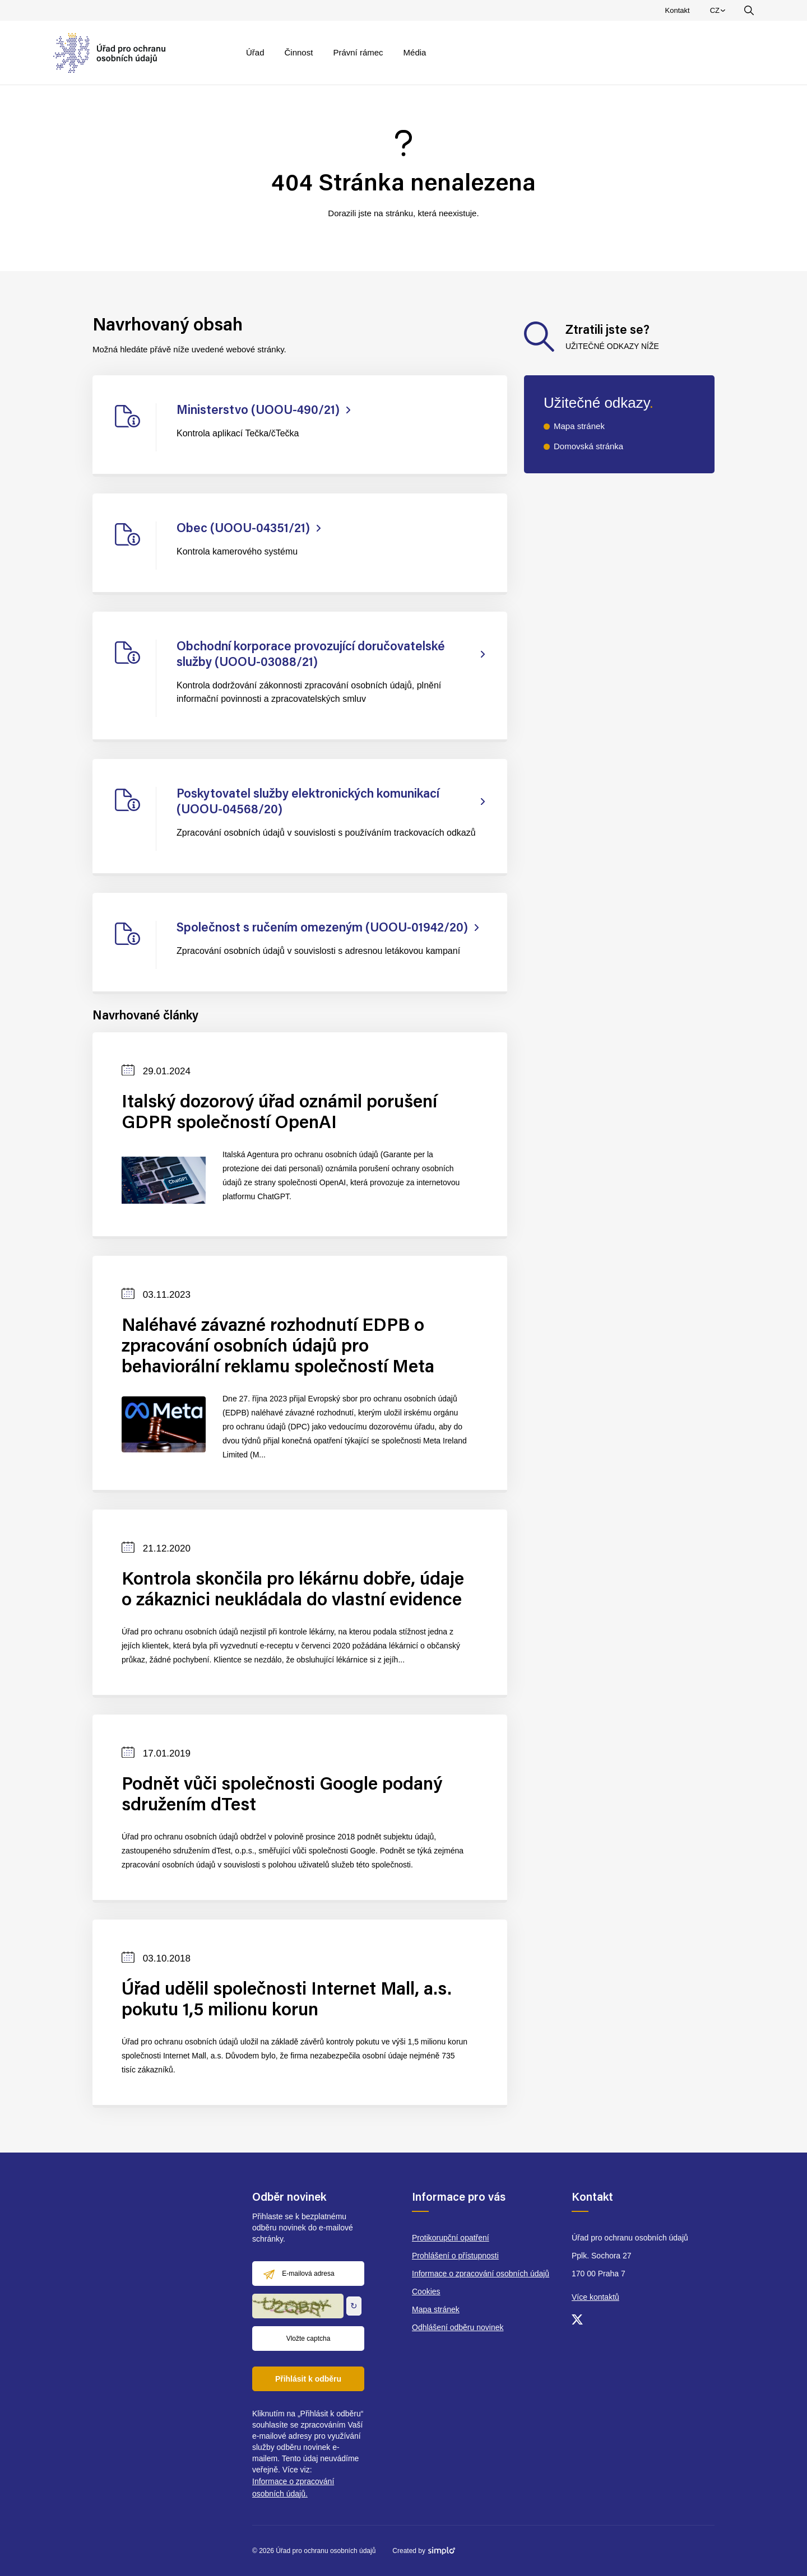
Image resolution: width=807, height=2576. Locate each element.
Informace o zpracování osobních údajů (480, 2273)
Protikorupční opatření (450, 2237)
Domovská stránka (588, 446)
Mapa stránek (579, 426)
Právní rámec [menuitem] (358, 52)
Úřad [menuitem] (255, 52)
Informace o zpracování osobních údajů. (293, 2487)
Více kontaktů (595, 2297)
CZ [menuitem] (719, 13)
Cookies (426, 2291)
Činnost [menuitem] (299, 52)
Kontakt (677, 10)
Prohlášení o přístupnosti (455, 2255)
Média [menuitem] (415, 52)
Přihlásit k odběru (308, 2378)
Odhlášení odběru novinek (457, 2327)
